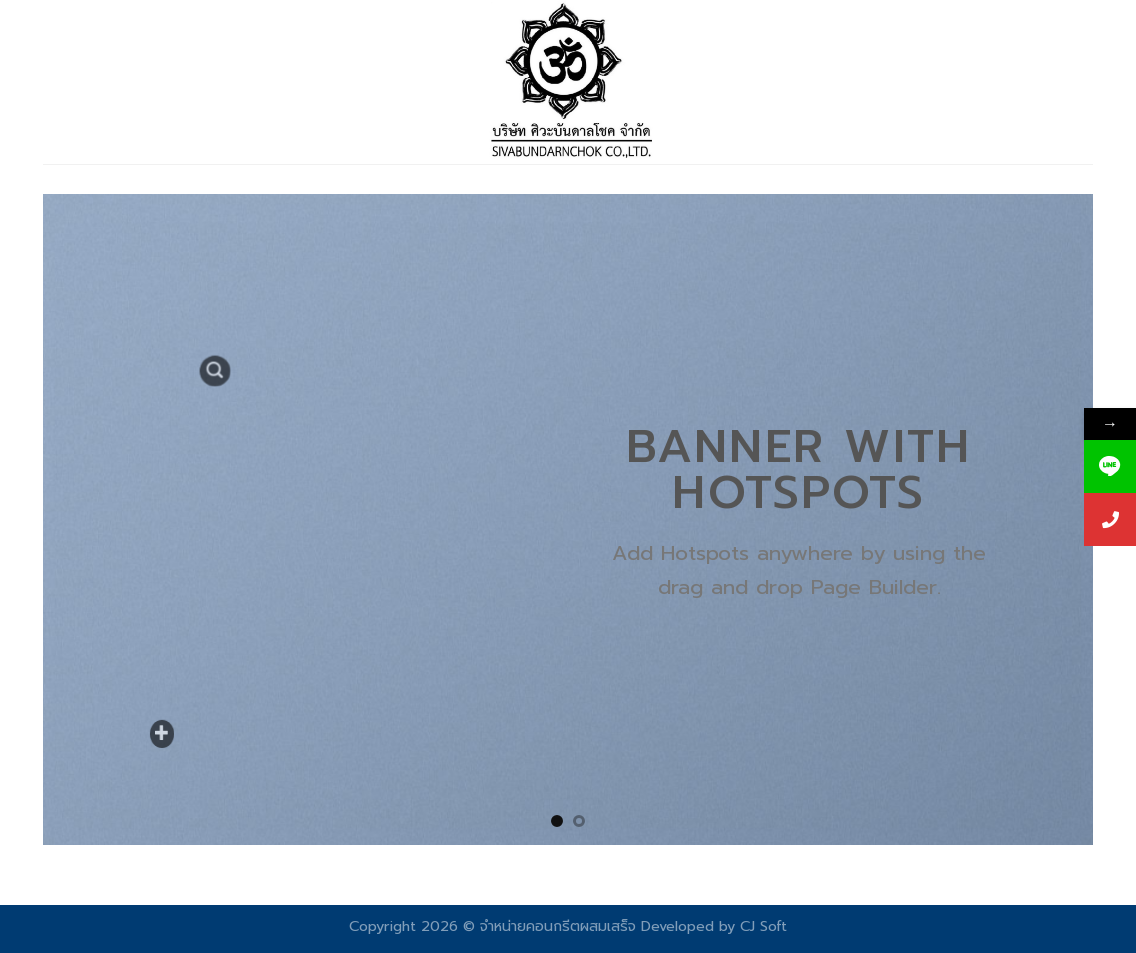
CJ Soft (763, 926)
